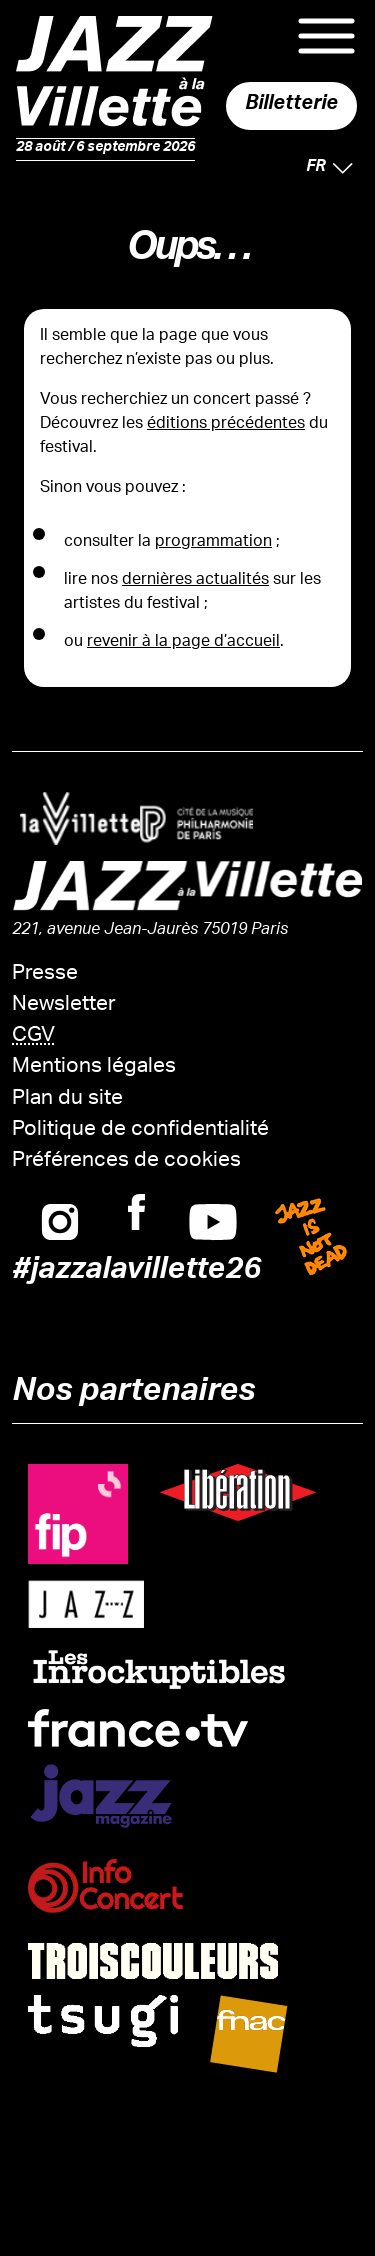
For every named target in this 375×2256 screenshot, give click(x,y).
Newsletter (64, 1005)
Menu (326, 36)
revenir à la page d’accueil (183, 642)
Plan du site (67, 1099)
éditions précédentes (226, 424)
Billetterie (291, 106)
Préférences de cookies (126, 1161)
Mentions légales (94, 1067)
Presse (45, 974)
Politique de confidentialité (140, 1130)
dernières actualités (195, 580)
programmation (213, 542)
